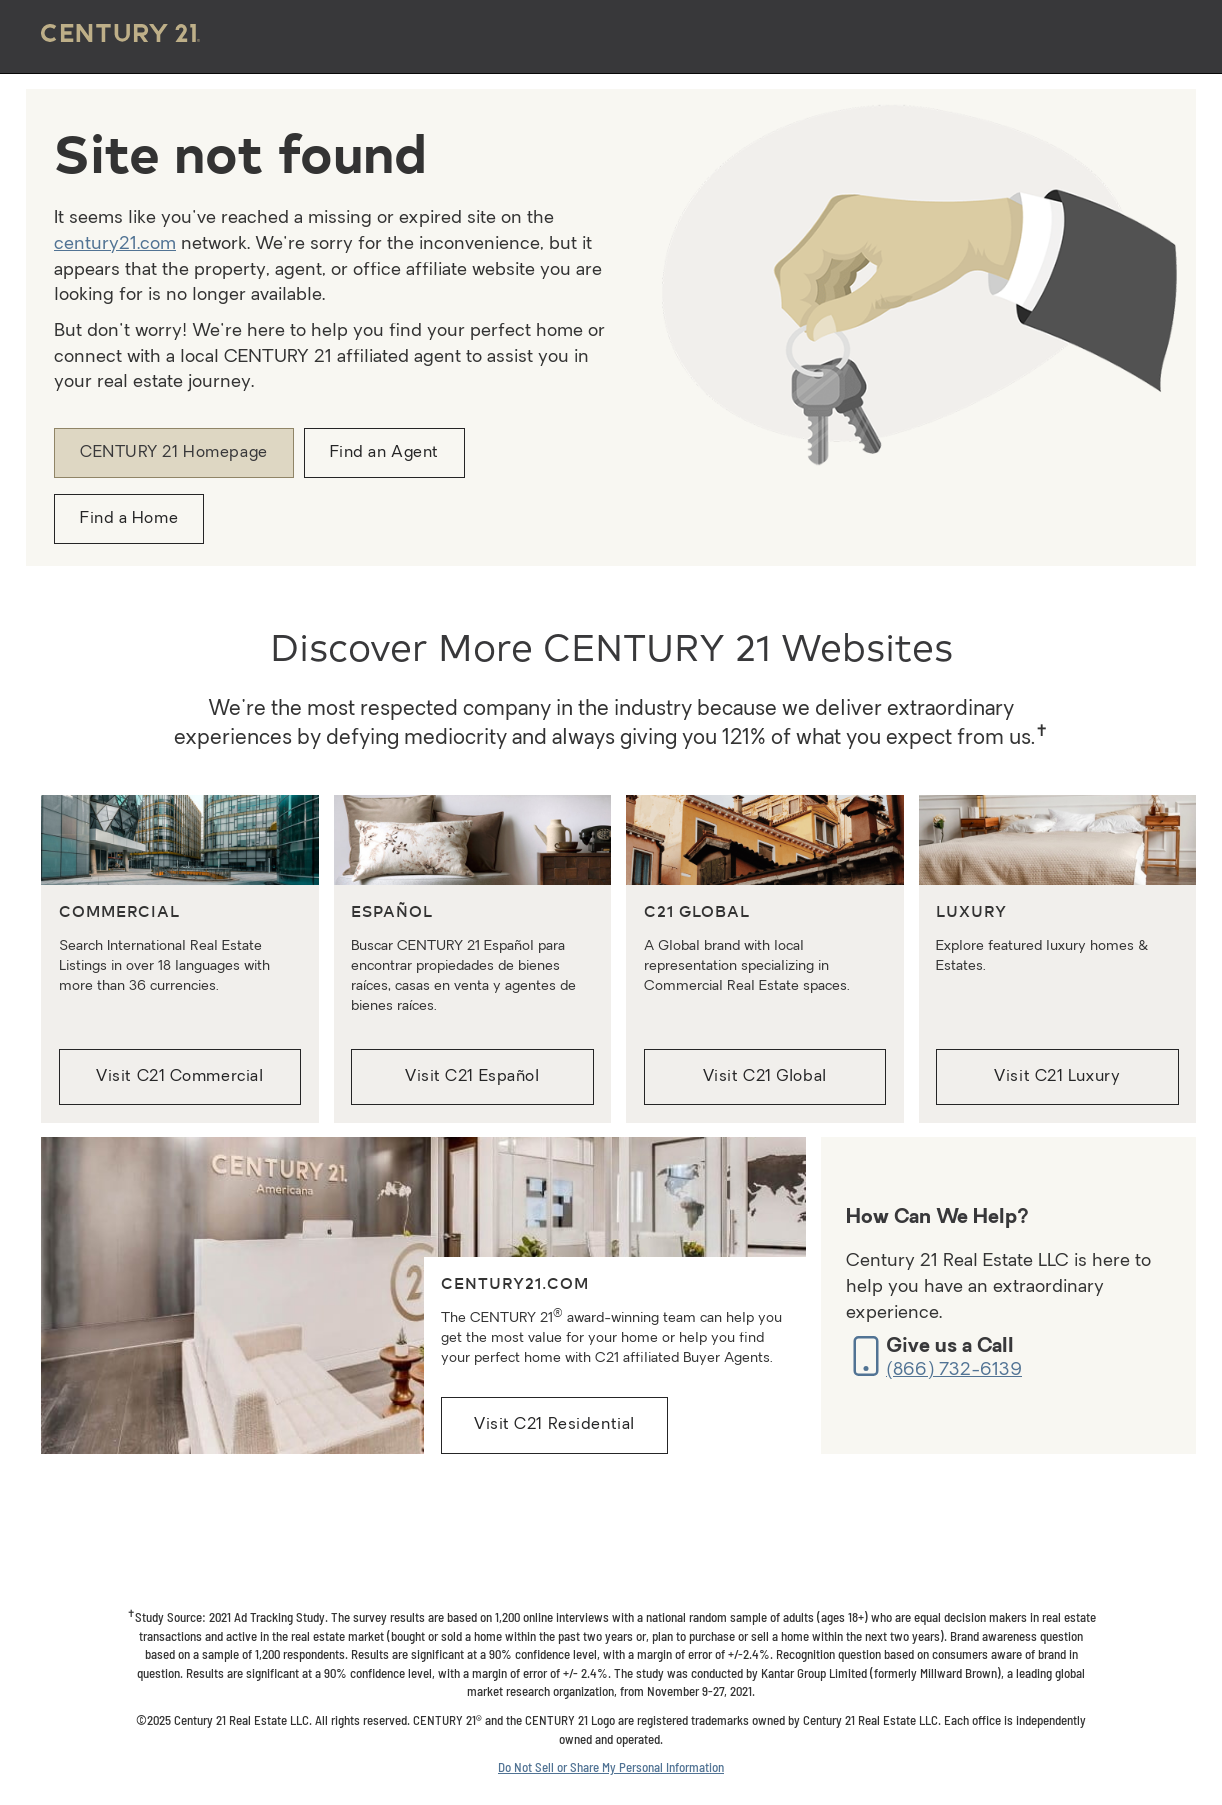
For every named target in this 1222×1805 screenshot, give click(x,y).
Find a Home (129, 519)
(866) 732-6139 (954, 1370)
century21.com (115, 244)
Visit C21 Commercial (179, 1077)
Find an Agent (384, 453)
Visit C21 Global (765, 1077)
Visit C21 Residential (554, 1425)
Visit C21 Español (472, 1077)
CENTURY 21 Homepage (174, 453)
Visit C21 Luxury (1057, 1077)
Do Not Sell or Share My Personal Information (611, 1767)
